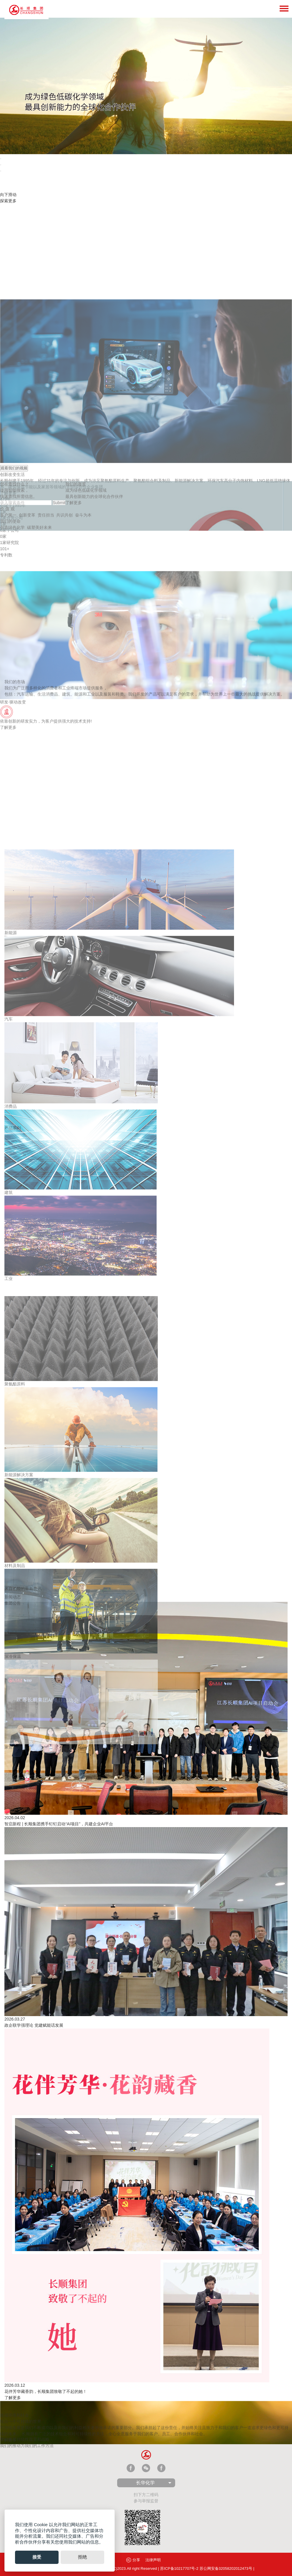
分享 (133, 2559)
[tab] (0, 158)
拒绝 (82, 2556)
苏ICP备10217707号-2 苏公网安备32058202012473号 (206, 2568)
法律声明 (153, 2560)
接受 (36, 2556)
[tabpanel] (146, 86)
